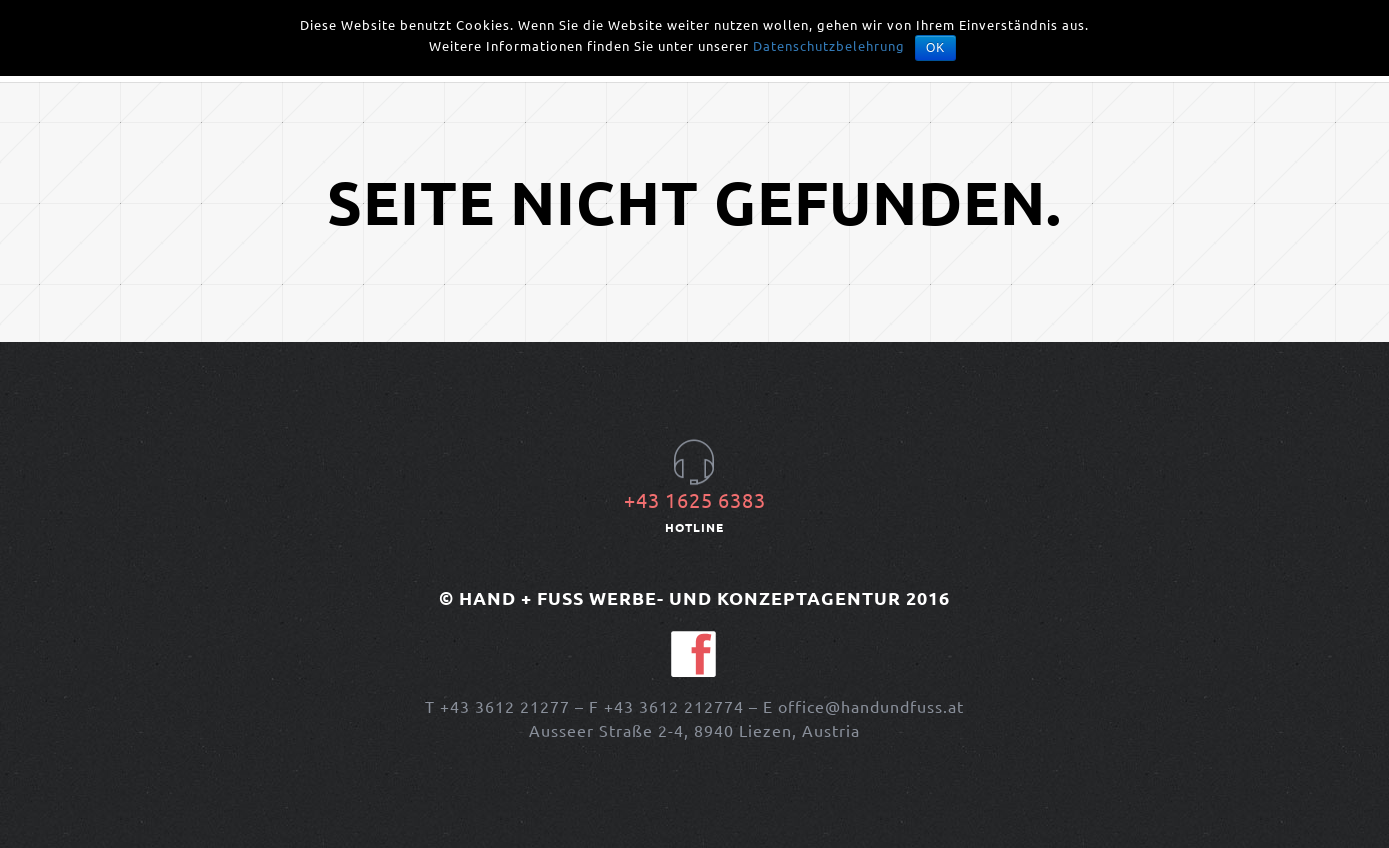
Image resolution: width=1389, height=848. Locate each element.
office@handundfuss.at (871, 706)
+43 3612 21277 (505, 706)
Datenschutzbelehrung (829, 45)
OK (935, 48)
